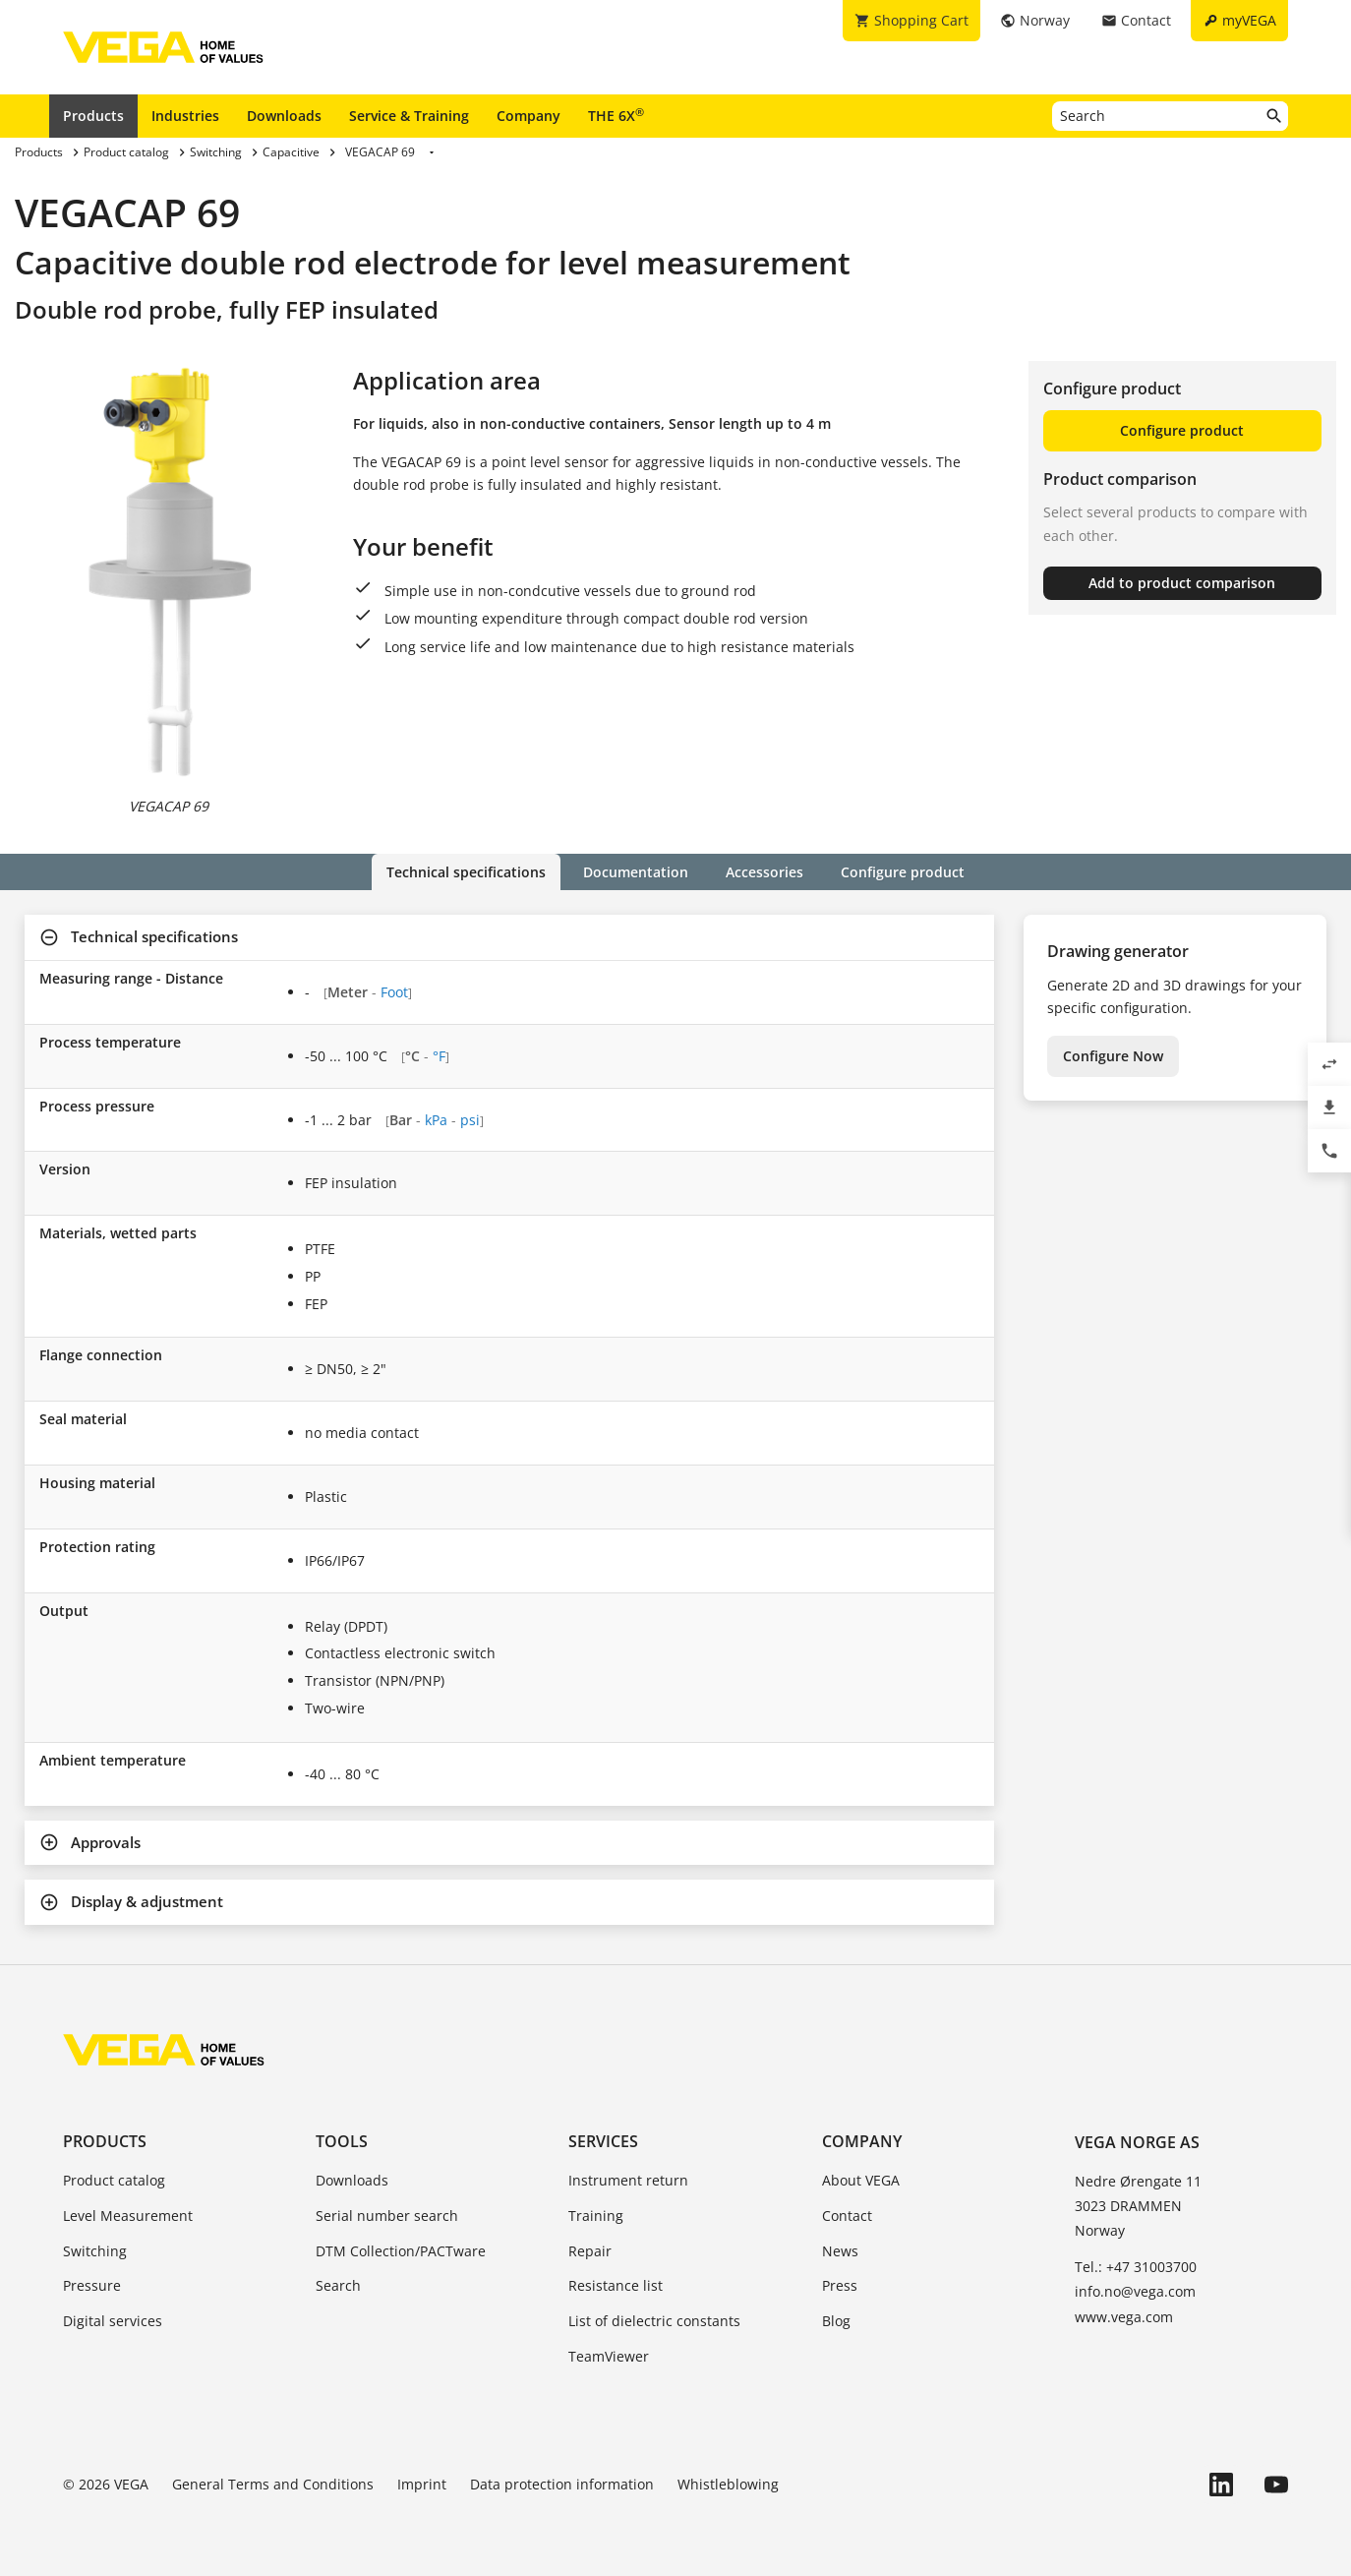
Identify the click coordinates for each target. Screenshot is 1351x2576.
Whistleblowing (728, 2484)
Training (595, 2215)
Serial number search (387, 2215)
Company (528, 115)
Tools (342, 2141)
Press (839, 2285)
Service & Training (409, 115)
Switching (95, 2251)
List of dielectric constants (654, 2320)
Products (93, 115)
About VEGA (861, 2180)
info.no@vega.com (1135, 2291)
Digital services (112, 2320)
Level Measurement (128, 2215)
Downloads (284, 115)
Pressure (92, 2285)
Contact (847, 2215)
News (840, 2251)
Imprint (421, 2484)
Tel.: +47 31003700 (1136, 2266)
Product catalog (114, 2180)
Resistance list (615, 2285)
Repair (590, 2251)
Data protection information (562, 2484)
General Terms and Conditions (273, 2484)
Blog (836, 2320)
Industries (185, 115)
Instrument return (628, 2180)
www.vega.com (1124, 2316)
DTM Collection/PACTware (401, 2251)
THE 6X (616, 115)
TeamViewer (608, 2356)
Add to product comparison (1181, 582)
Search (338, 2285)
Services (603, 2141)
